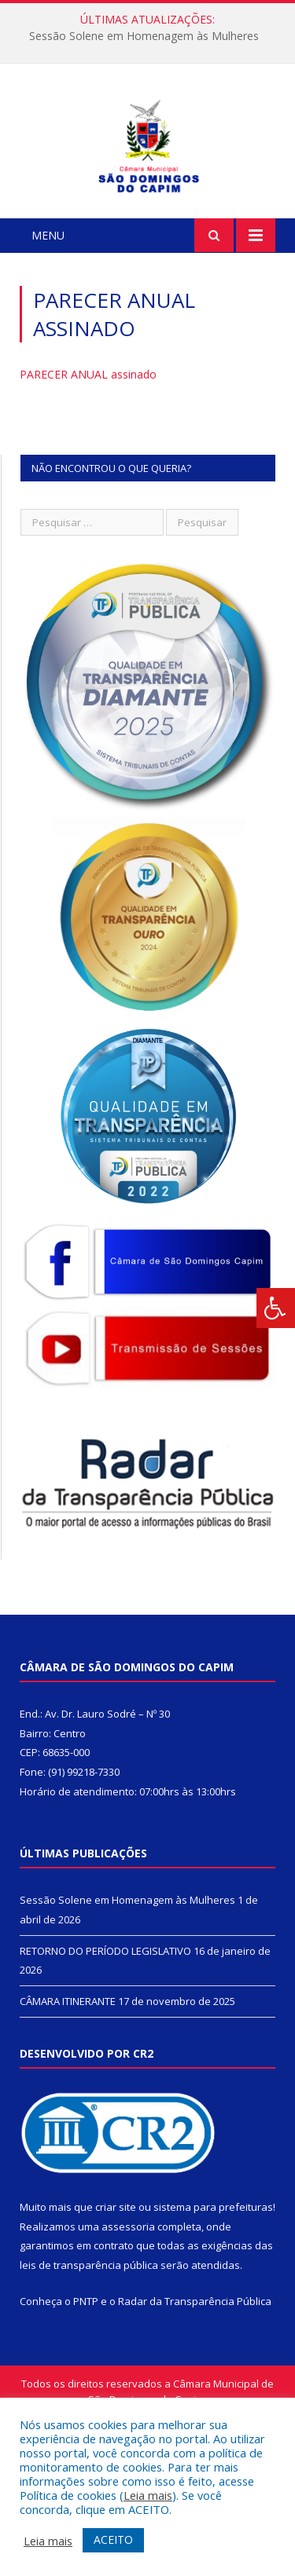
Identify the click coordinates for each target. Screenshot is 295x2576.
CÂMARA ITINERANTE (68, 2102)
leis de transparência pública (89, 2365)
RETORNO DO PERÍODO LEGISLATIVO (105, 2051)
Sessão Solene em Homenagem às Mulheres (144, 36)
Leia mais (148, 2495)
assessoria (128, 2327)
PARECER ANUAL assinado (88, 474)
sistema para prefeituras (213, 2307)
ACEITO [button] (113, 2539)
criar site (115, 2307)
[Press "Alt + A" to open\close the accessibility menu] (275, 1308)
